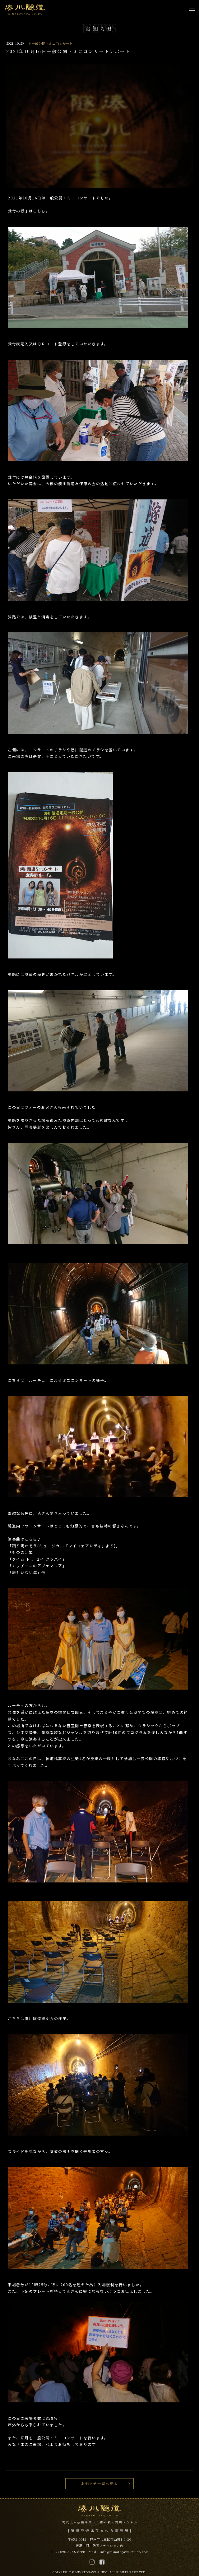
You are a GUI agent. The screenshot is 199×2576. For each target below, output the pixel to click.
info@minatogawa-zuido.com (124, 2551)
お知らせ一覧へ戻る (99, 2483)
